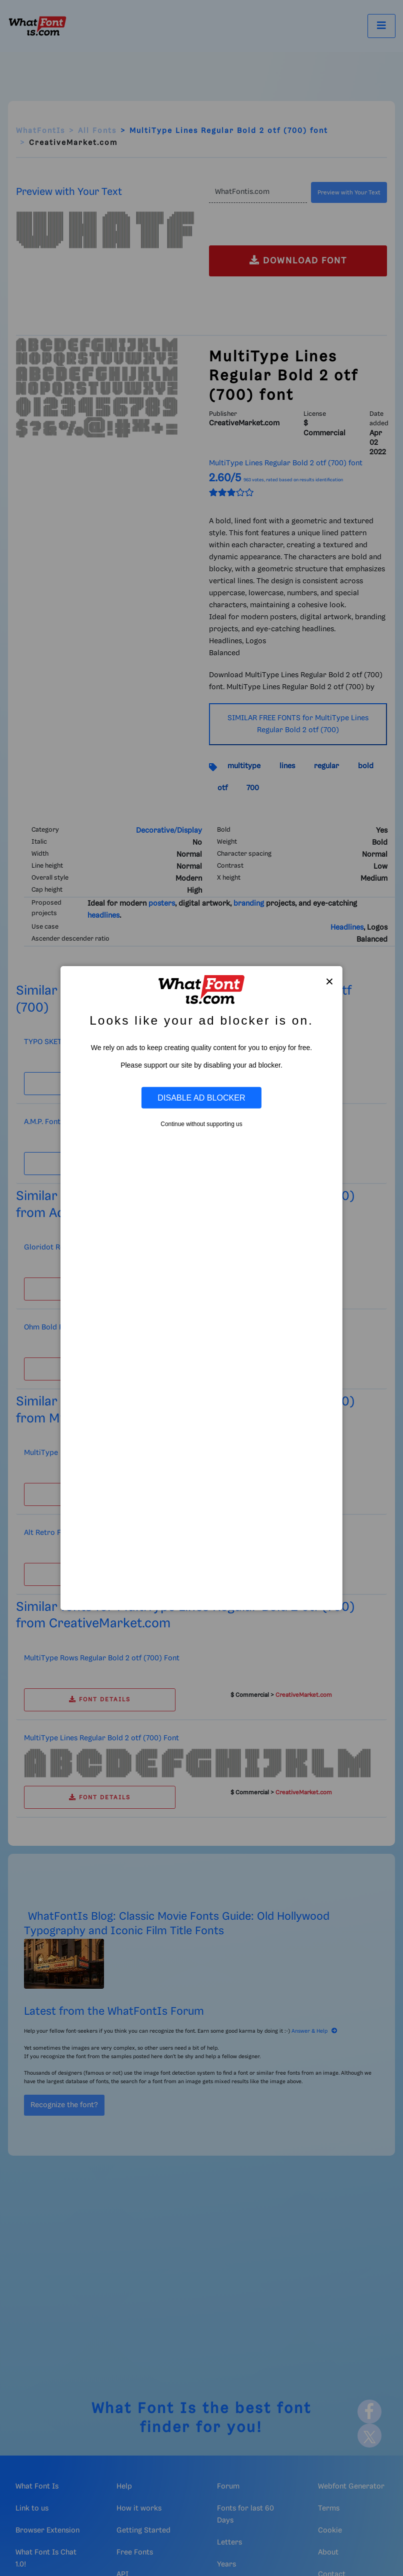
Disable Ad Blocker (201, 1097)
